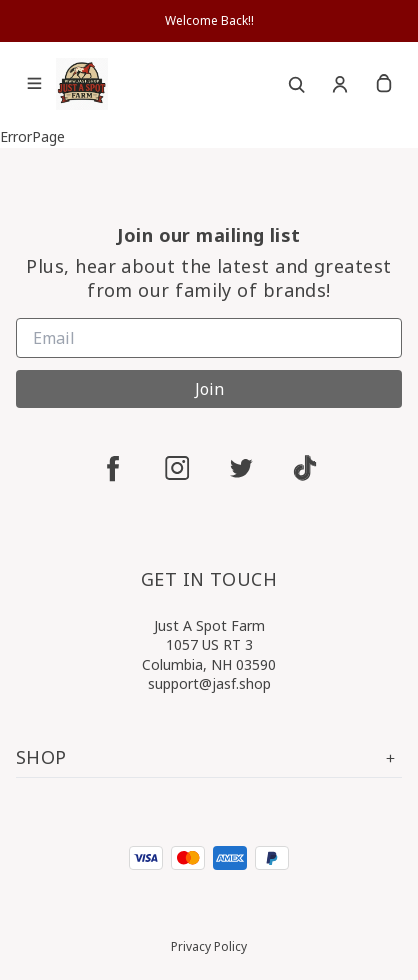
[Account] (340, 84)
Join (209, 389)
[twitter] (241, 468)
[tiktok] (305, 468)
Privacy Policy (209, 946)
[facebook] (113, 468)
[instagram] (177, 468)
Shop (209, 757)
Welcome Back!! (209, 20)
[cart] (384, 84)
